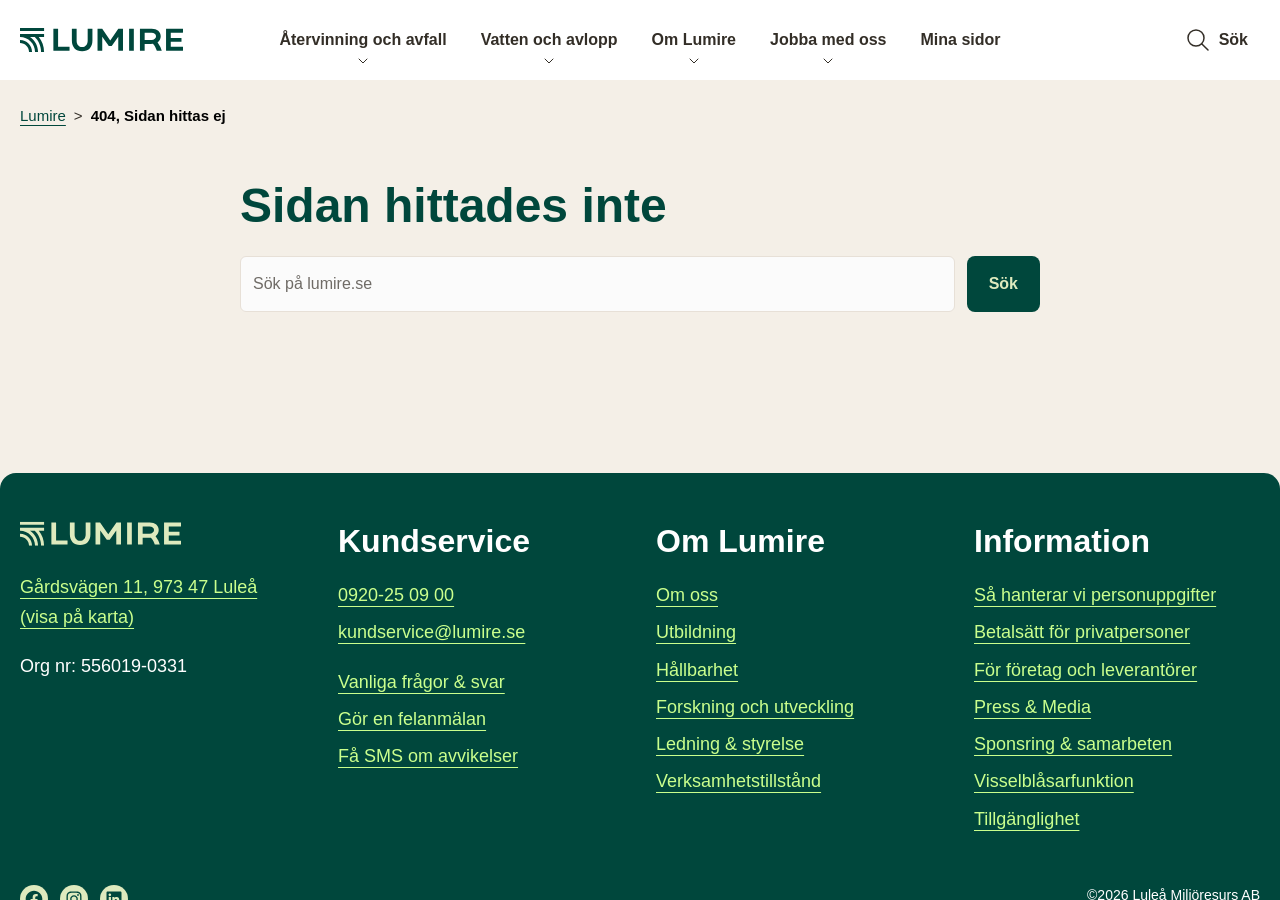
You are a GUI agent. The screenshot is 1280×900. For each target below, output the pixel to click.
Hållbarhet (697, 669)
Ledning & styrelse (730, 744)
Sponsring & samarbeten (1073, 744)
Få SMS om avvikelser (428, 756)
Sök (1003, 284)
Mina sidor (961, 39)
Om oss (687, 595)
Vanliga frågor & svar (421, 681)
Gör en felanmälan (412, 719)
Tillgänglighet (1026, 818)
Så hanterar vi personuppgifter (1095, 595)
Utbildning (696, 632)
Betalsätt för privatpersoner (1082, 632)
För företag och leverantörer (1085, 669)
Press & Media (1032, 707)
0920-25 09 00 (396, 595)
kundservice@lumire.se (431, 632)
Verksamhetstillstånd (738, 781)
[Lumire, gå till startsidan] (120, 40)
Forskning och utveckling (755, 707)
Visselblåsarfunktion (1054, 781)
